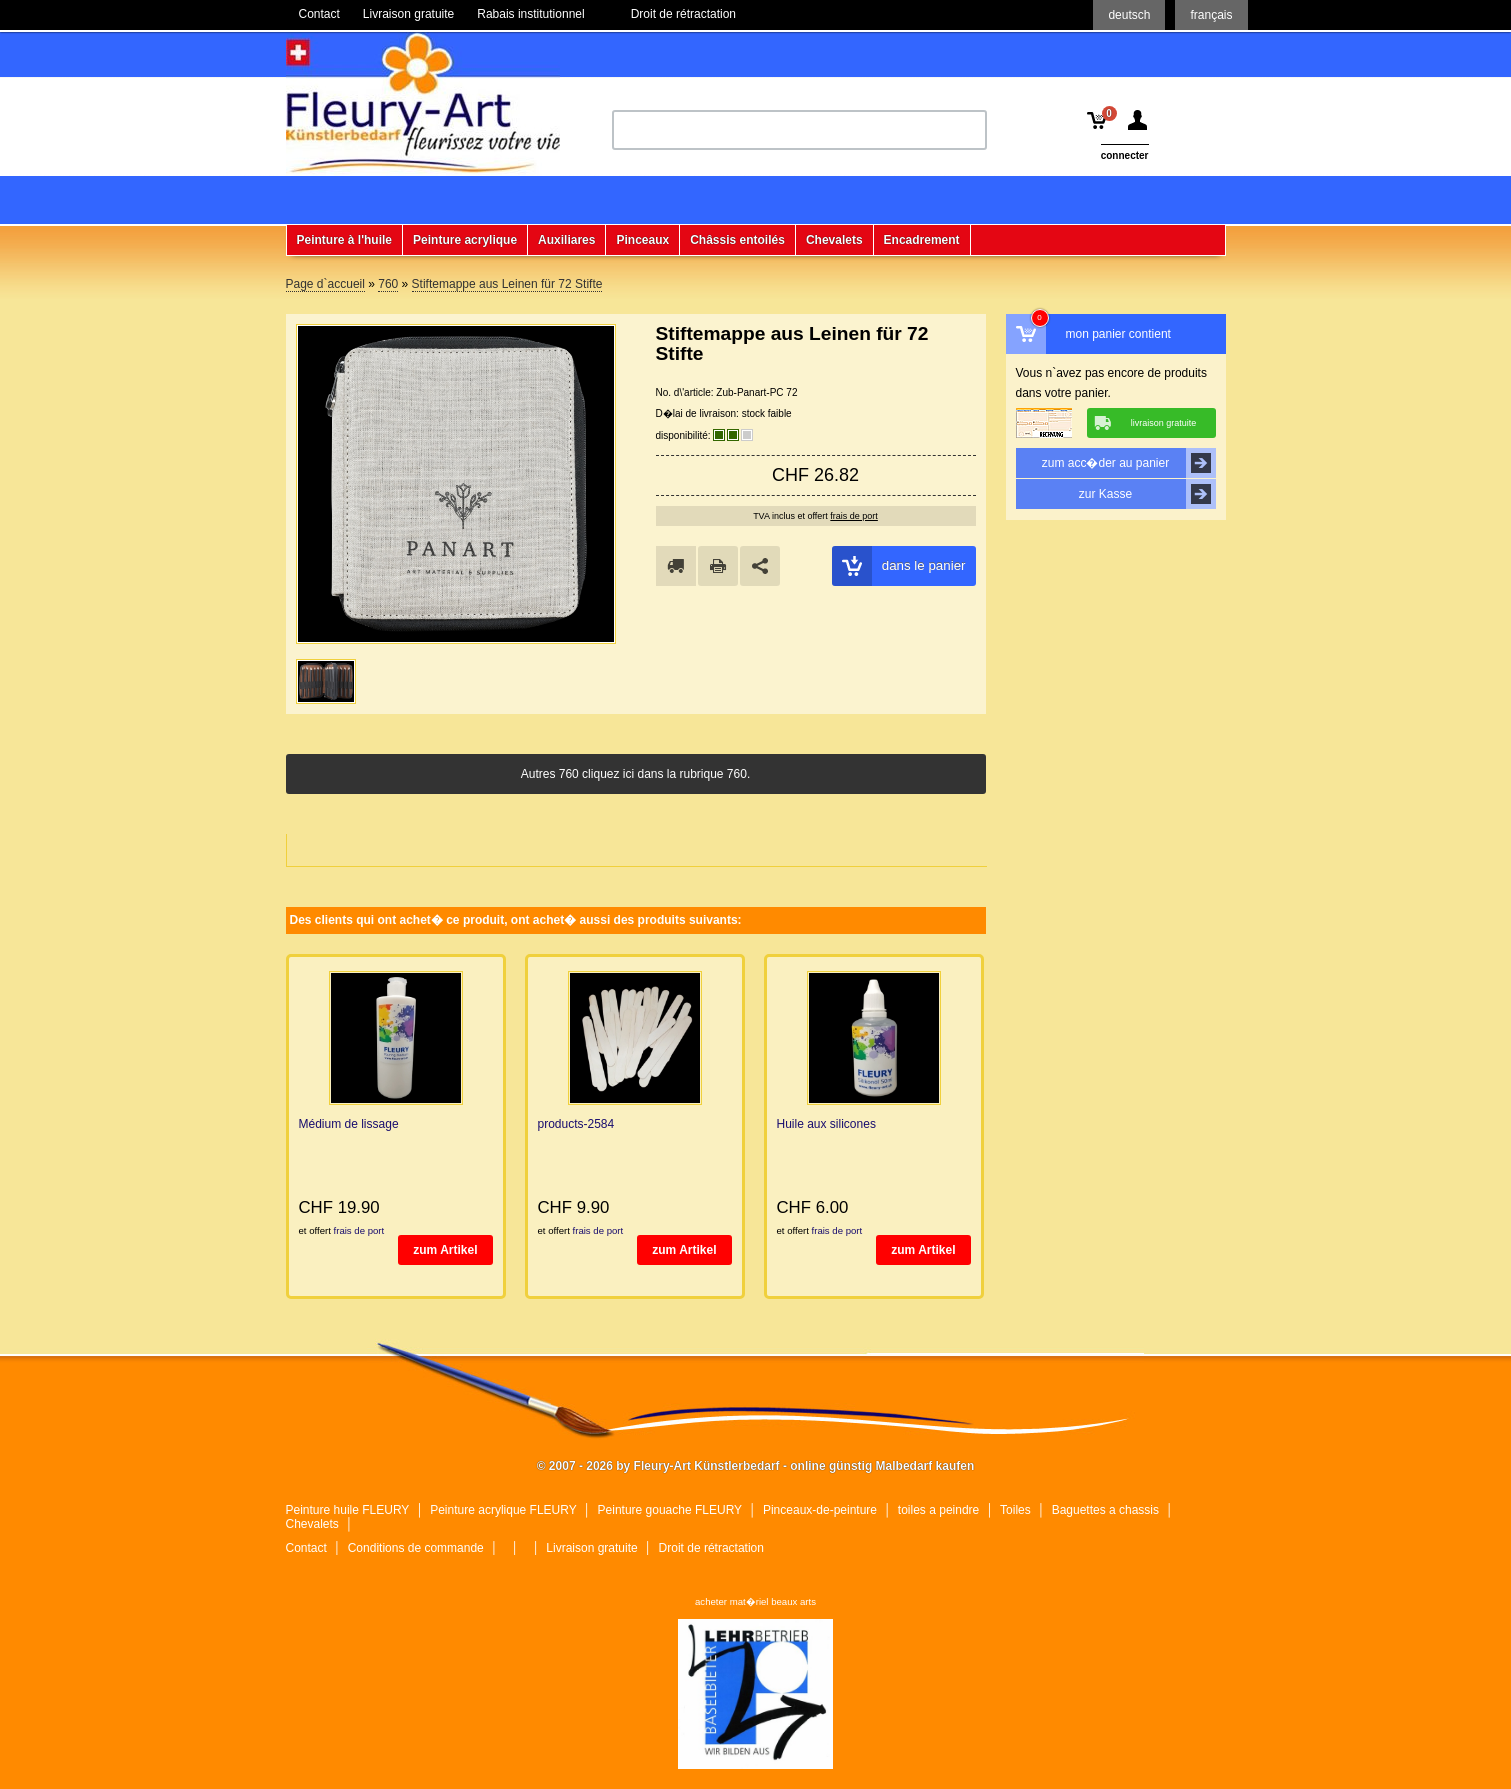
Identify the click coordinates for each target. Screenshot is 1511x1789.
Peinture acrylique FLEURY (503, 1510)
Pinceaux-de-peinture (820, 1510)
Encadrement (922, 240)
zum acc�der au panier (1129, 463)
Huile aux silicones (826, 1124)
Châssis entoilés (737, 240)
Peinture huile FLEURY (348, 1510)
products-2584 (576, 1124)
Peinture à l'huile (345, 240)
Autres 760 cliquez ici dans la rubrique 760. (635, 774)
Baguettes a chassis (1105, 1510)
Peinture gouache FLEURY (670, 1510)
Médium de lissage (349, 1124)
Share (760, 566)
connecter (1125, 155)
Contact (306, 1548)
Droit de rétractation (711, 1548)
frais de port (854, 516)
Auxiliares (566, 240)
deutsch (1129, 15)
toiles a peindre (938, 1510)
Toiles (1015, 1510)
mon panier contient (1118, 334)
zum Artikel (445, 1250)
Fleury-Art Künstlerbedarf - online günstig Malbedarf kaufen (423, 103)
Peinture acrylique (465, 240)
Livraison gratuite (591, 1548)
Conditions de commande (416, 1548)
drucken (718, 566)
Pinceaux (642, 240)
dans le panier (899, 566)
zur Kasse (1147, 494)
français (1211, 15)
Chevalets (834, 240)
